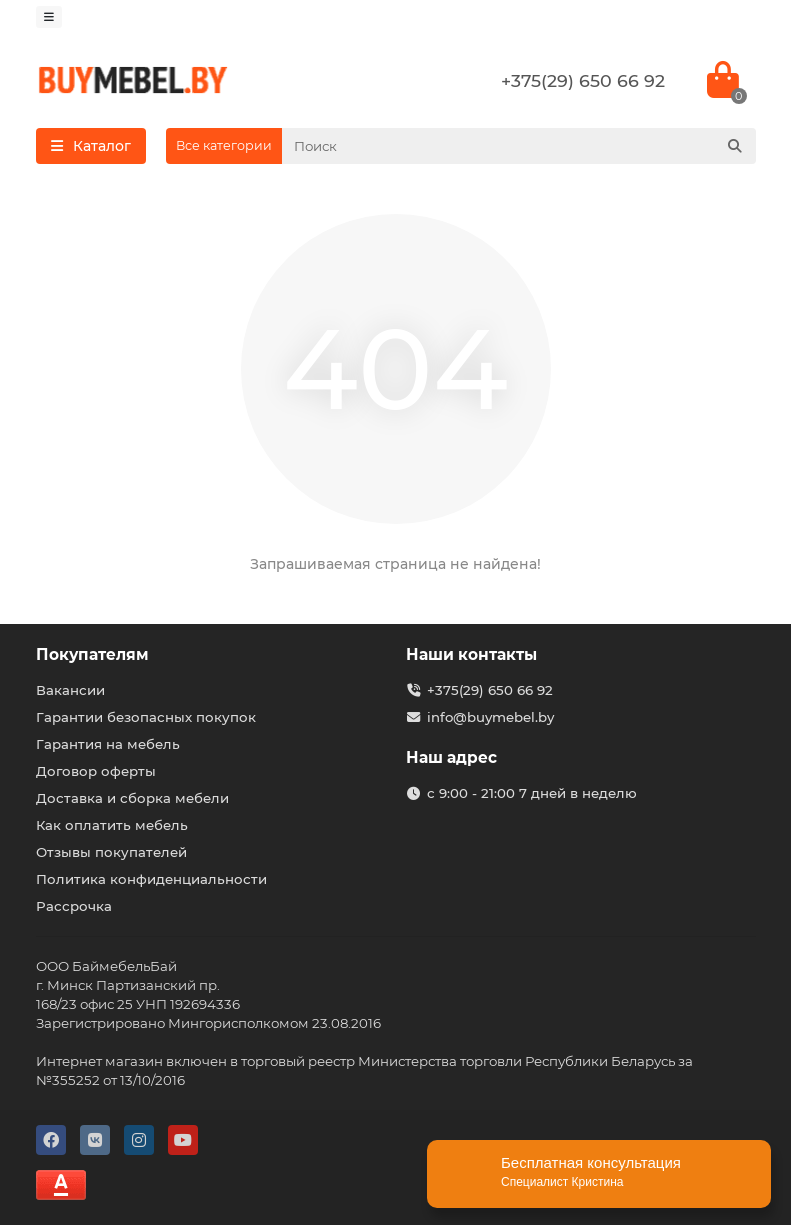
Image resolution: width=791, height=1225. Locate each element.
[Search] (519, 146)
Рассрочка (74, 906)
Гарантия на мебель (108, 744)
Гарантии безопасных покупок (146, 717)
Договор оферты (96, 771)
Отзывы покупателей (111, 852)
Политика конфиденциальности (151, 879)
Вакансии (70, 690)
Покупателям (92, 654)
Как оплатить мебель (112, 825)
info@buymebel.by (490, 717)
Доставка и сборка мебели (132, 798)
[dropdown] (49, 17)
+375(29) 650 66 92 (583, 80)
